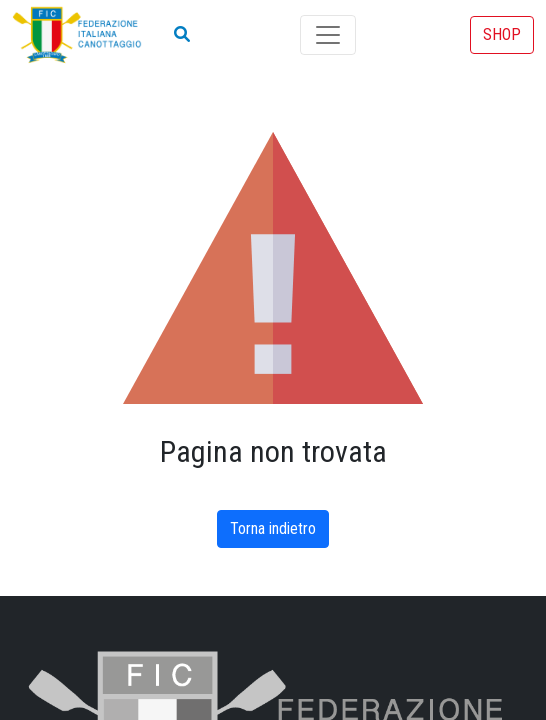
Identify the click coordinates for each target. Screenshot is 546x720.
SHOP (502, 34)
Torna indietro (273, 528)
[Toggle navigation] (328, 35)
